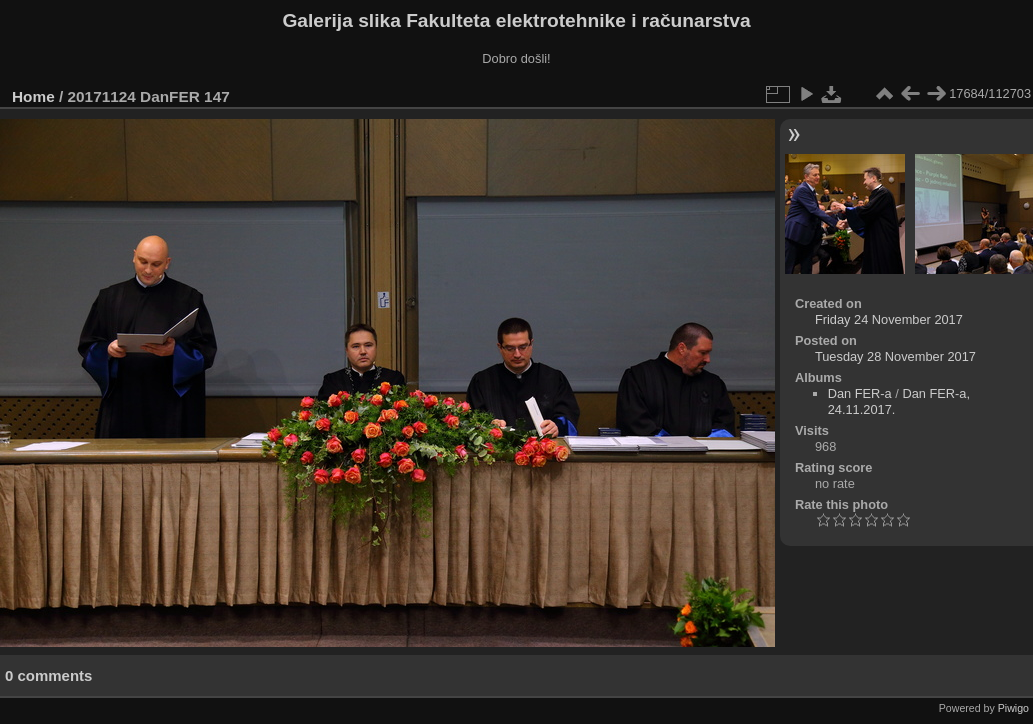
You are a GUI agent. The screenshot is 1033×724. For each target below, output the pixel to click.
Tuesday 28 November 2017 (895, 356)
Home (33, 96)
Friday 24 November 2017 (889, 319)
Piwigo (1013, 708)
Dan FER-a (860, 393)
